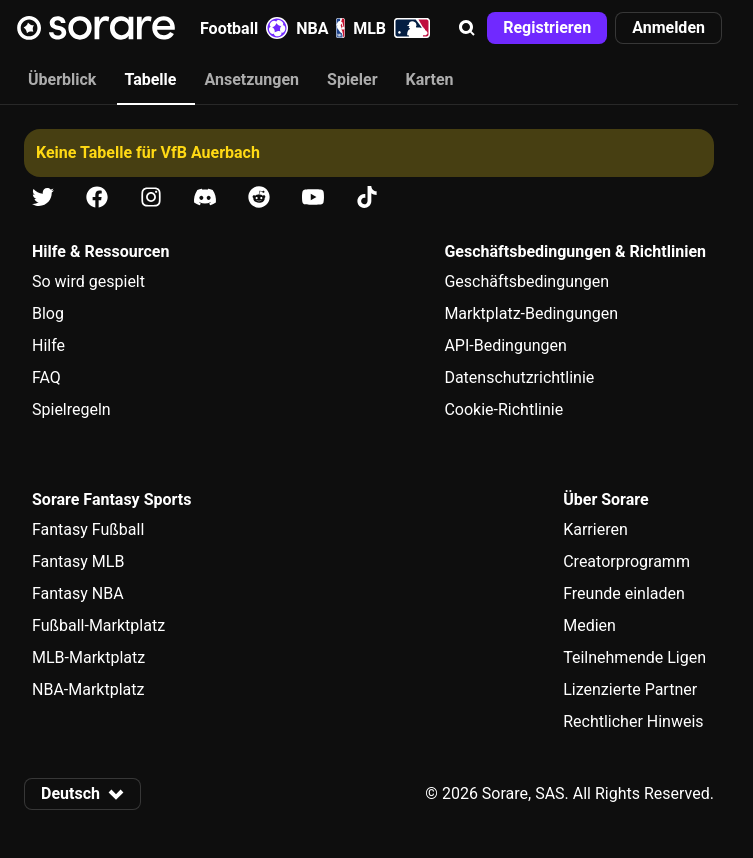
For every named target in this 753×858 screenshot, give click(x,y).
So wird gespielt (88, 281)
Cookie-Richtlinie (503, 409)
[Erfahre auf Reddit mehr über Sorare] (259, 197)
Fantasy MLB (78, 561)
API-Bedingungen (505, 345)
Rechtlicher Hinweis (633, 721)
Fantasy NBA (78, 593)
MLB (391, 28)
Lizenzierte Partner (630, 689)
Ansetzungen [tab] (251, 79)
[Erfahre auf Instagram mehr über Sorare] (151, 197)
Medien (589, 625)
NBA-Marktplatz (88, 689)
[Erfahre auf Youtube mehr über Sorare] (313, 197)
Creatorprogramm (626, 561)
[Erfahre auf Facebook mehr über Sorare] (97, 197)
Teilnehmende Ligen (634, 657)
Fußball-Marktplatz (98, 625)
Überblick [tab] (62, 79)
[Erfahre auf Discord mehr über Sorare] (205, 197)
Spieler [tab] (352, 79)
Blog (48, 313)
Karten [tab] (430, 79)
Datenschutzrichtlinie (519, 377)
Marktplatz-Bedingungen (531, 313)
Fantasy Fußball (88, 529)
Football (244, 28)
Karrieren (595, 529)
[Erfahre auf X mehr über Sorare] (43, 197)
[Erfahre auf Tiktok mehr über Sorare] (367, 197)
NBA (320, 28)
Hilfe (48, 345)
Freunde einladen (624, 593)
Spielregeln (71, 409)
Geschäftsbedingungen (526, 281)
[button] (467, 28)
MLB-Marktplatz (88, 657)
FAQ (46, 377)
